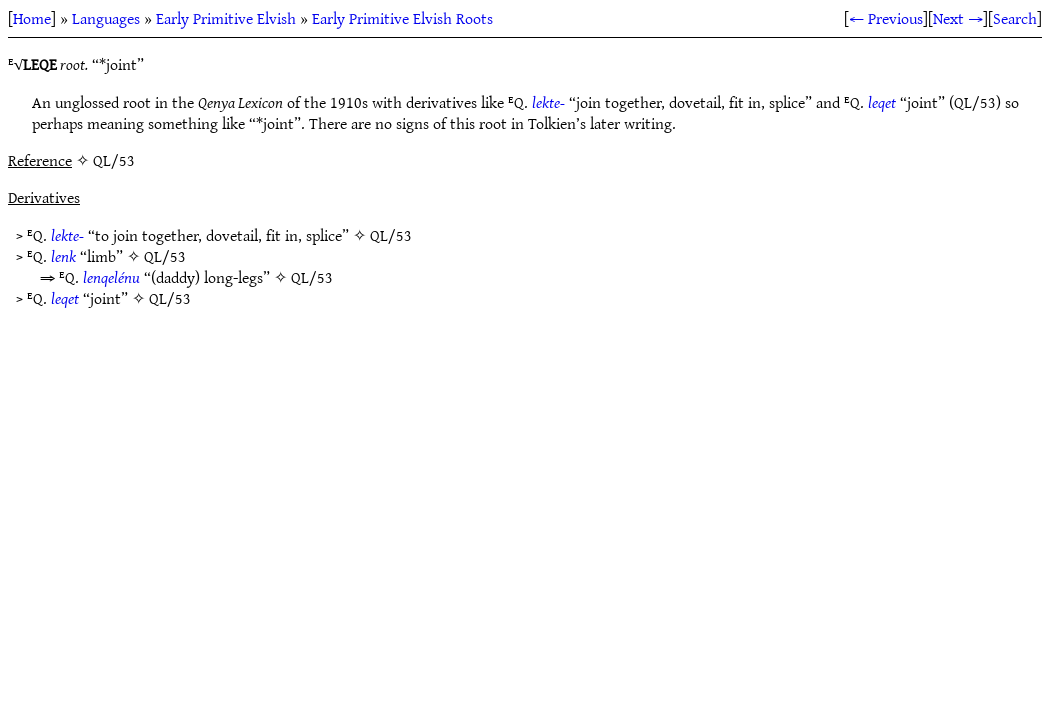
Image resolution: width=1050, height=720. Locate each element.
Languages (106, 18)
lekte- (548, 102)
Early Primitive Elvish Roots (402, 18)
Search (1015, 18)
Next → (958, 18)
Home (32, 18)
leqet (882, 102)
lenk (63, 256)
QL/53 (391, 235)
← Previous (886, 18)
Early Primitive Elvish (226, 18)
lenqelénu (111, 277)
